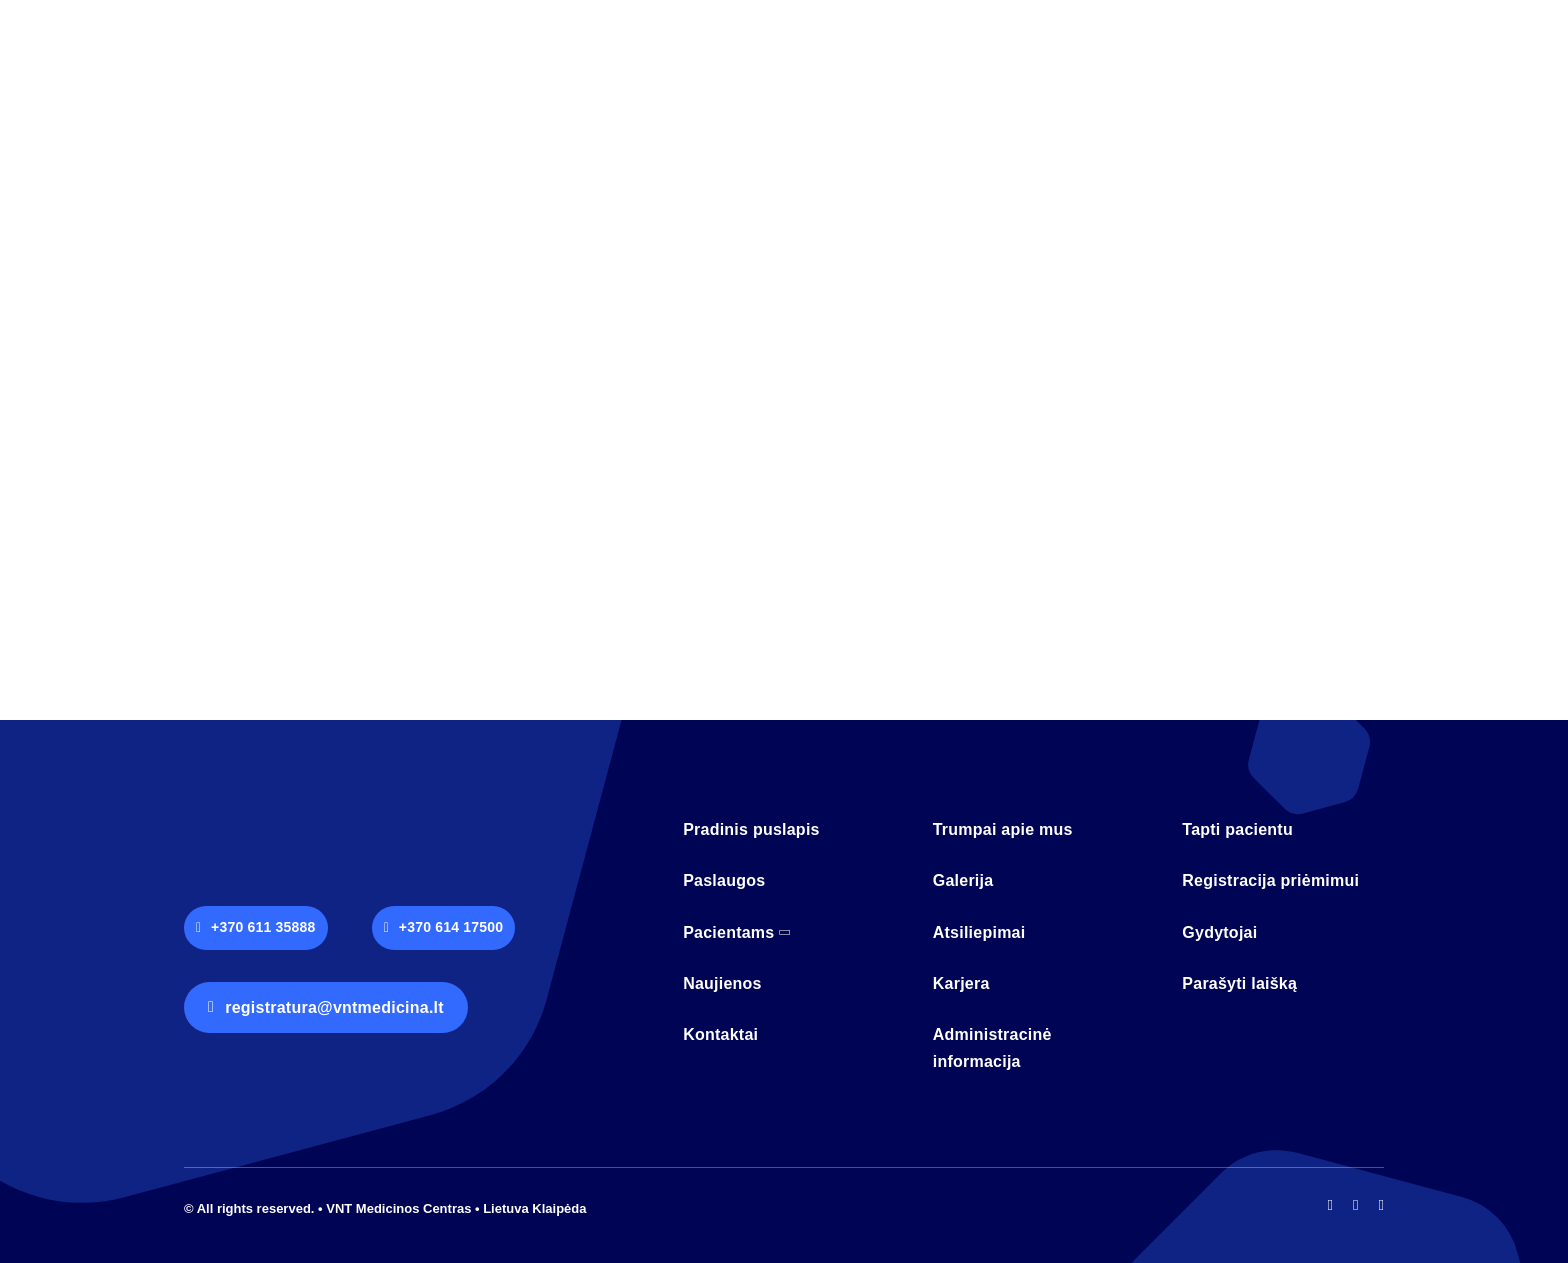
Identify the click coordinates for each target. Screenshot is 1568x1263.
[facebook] (1330, 1205)
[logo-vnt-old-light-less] (294, 817)
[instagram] (1355, 1205)
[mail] (1381, 1205)
